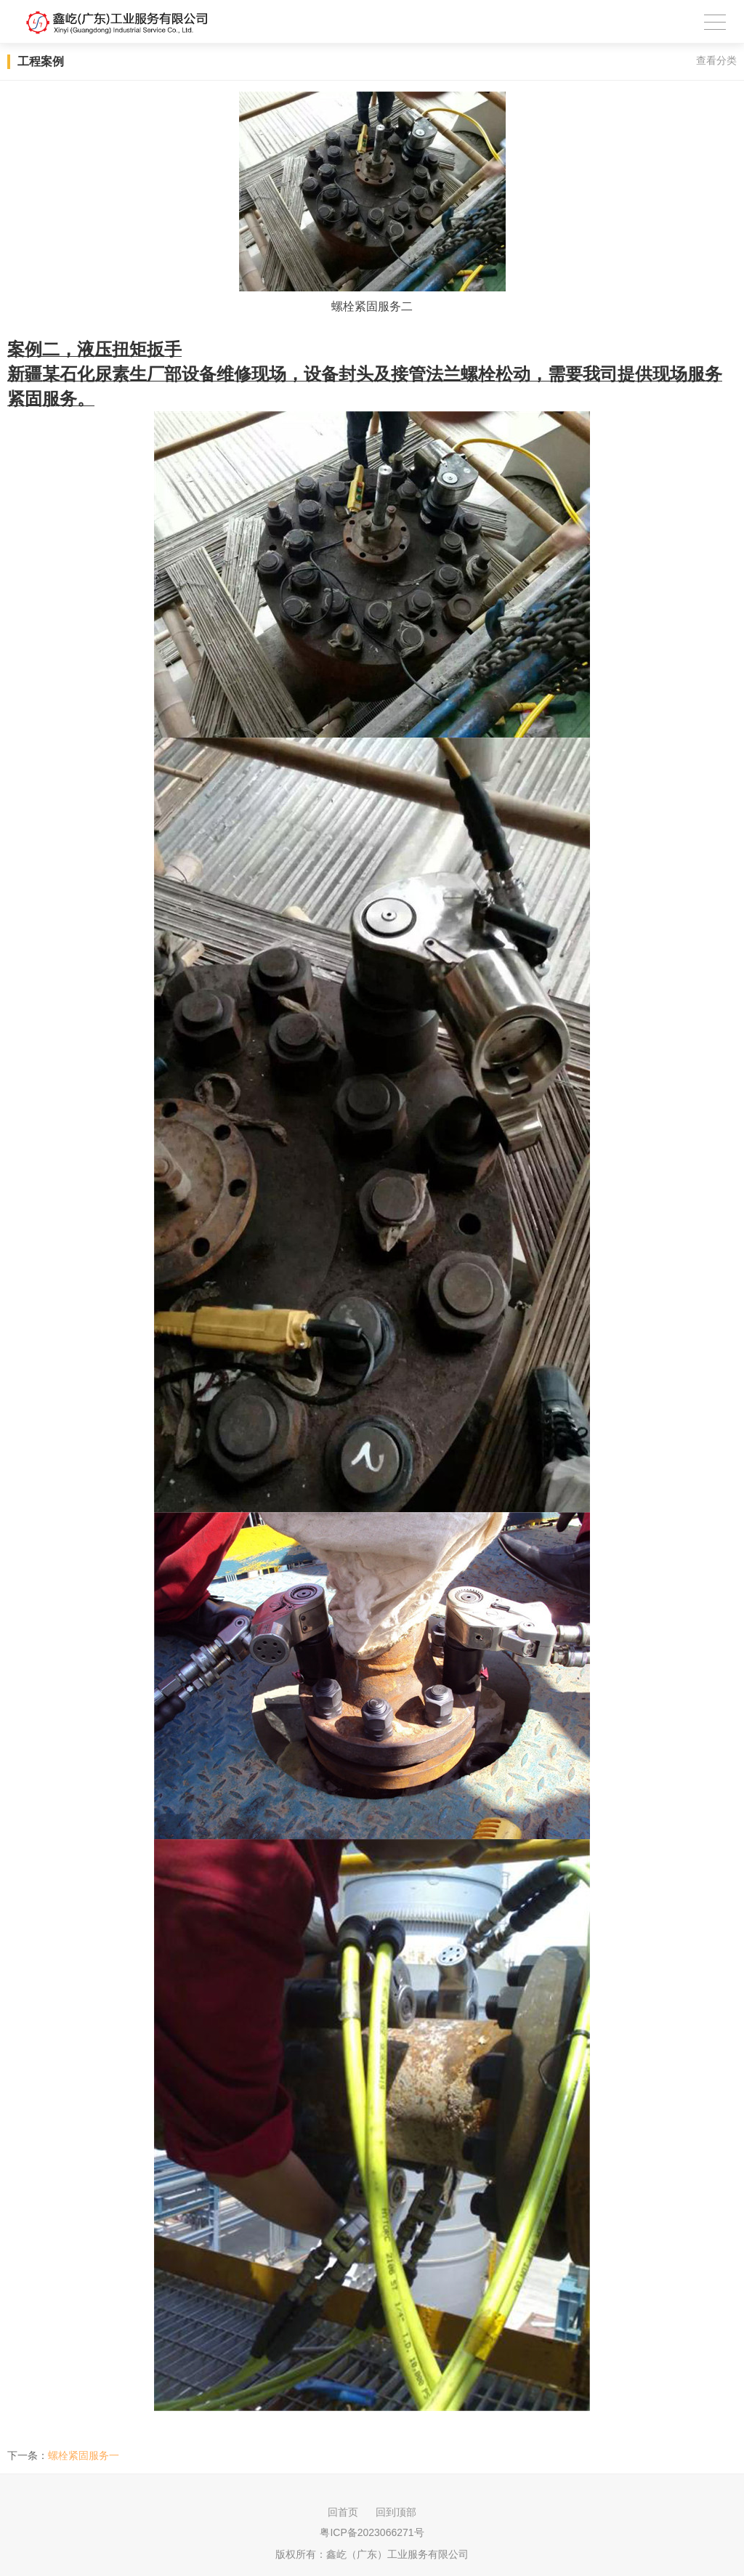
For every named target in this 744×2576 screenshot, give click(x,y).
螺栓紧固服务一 (83, 2455)
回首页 (343, 2512)
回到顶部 (396, 2512)
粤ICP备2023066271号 (372, 2532)
